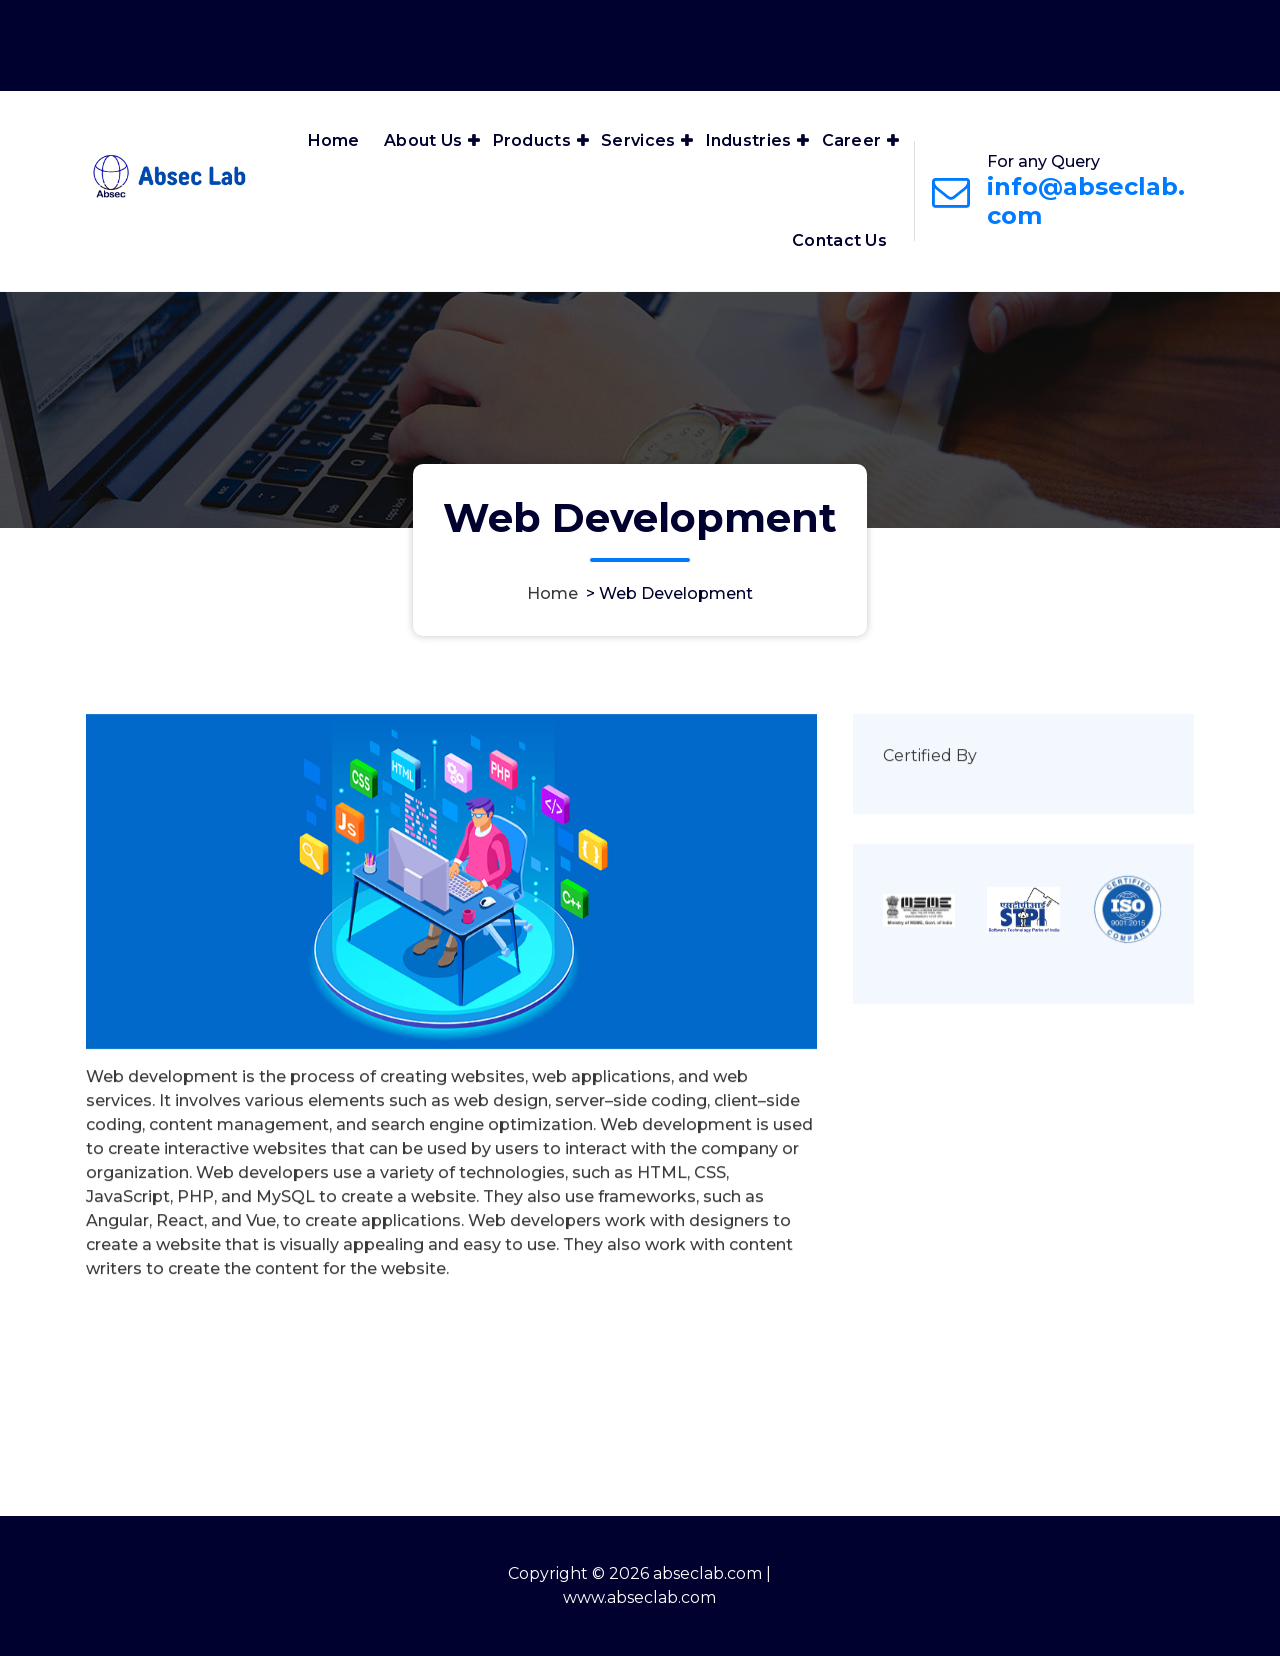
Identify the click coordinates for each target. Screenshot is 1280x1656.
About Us (423, 140)
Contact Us (839, 240)
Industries (749, 140)
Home (334, 140)
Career (852, 140)
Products (532, 140)
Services (638, 140)
